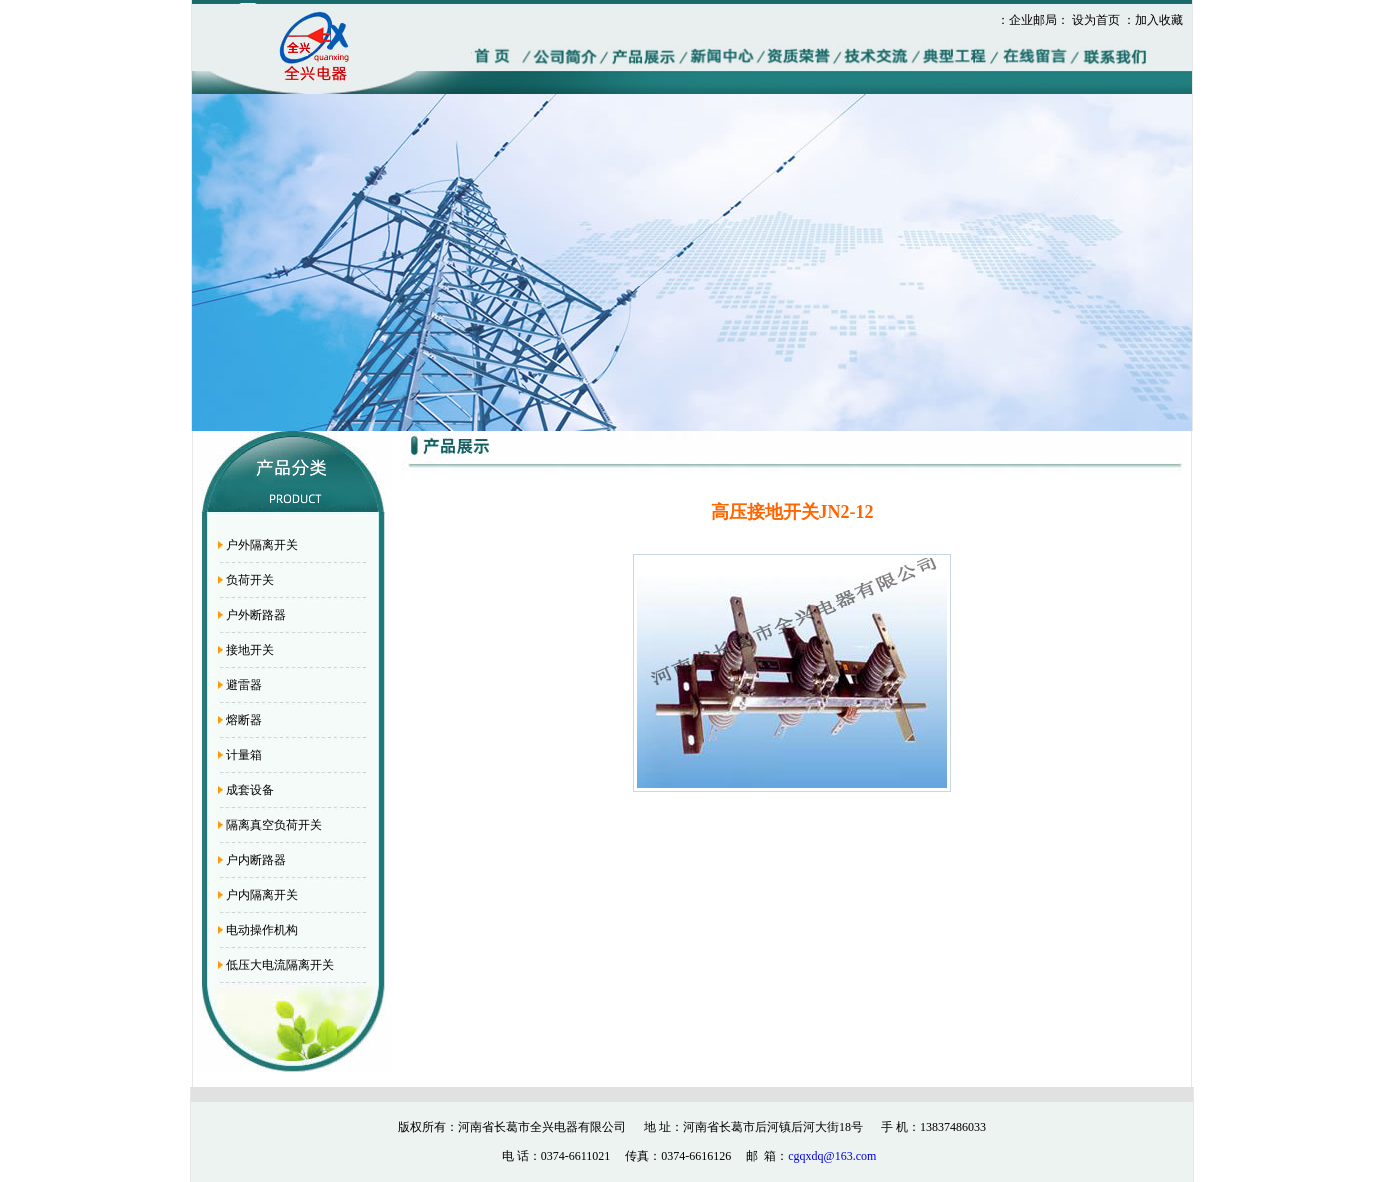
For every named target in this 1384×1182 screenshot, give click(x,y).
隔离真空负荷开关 (274, 825)
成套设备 (250, 790)
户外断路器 (256, 615)
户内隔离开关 (262, 895)
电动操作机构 (262, 930)
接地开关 (250, 650)
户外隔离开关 (262, 545)
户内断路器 (256, 860)
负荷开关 (250, 580)
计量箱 (244, 755)
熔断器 (244, 720)
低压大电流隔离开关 (280, 965)
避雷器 (244, 685)
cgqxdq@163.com (832, 1156)
